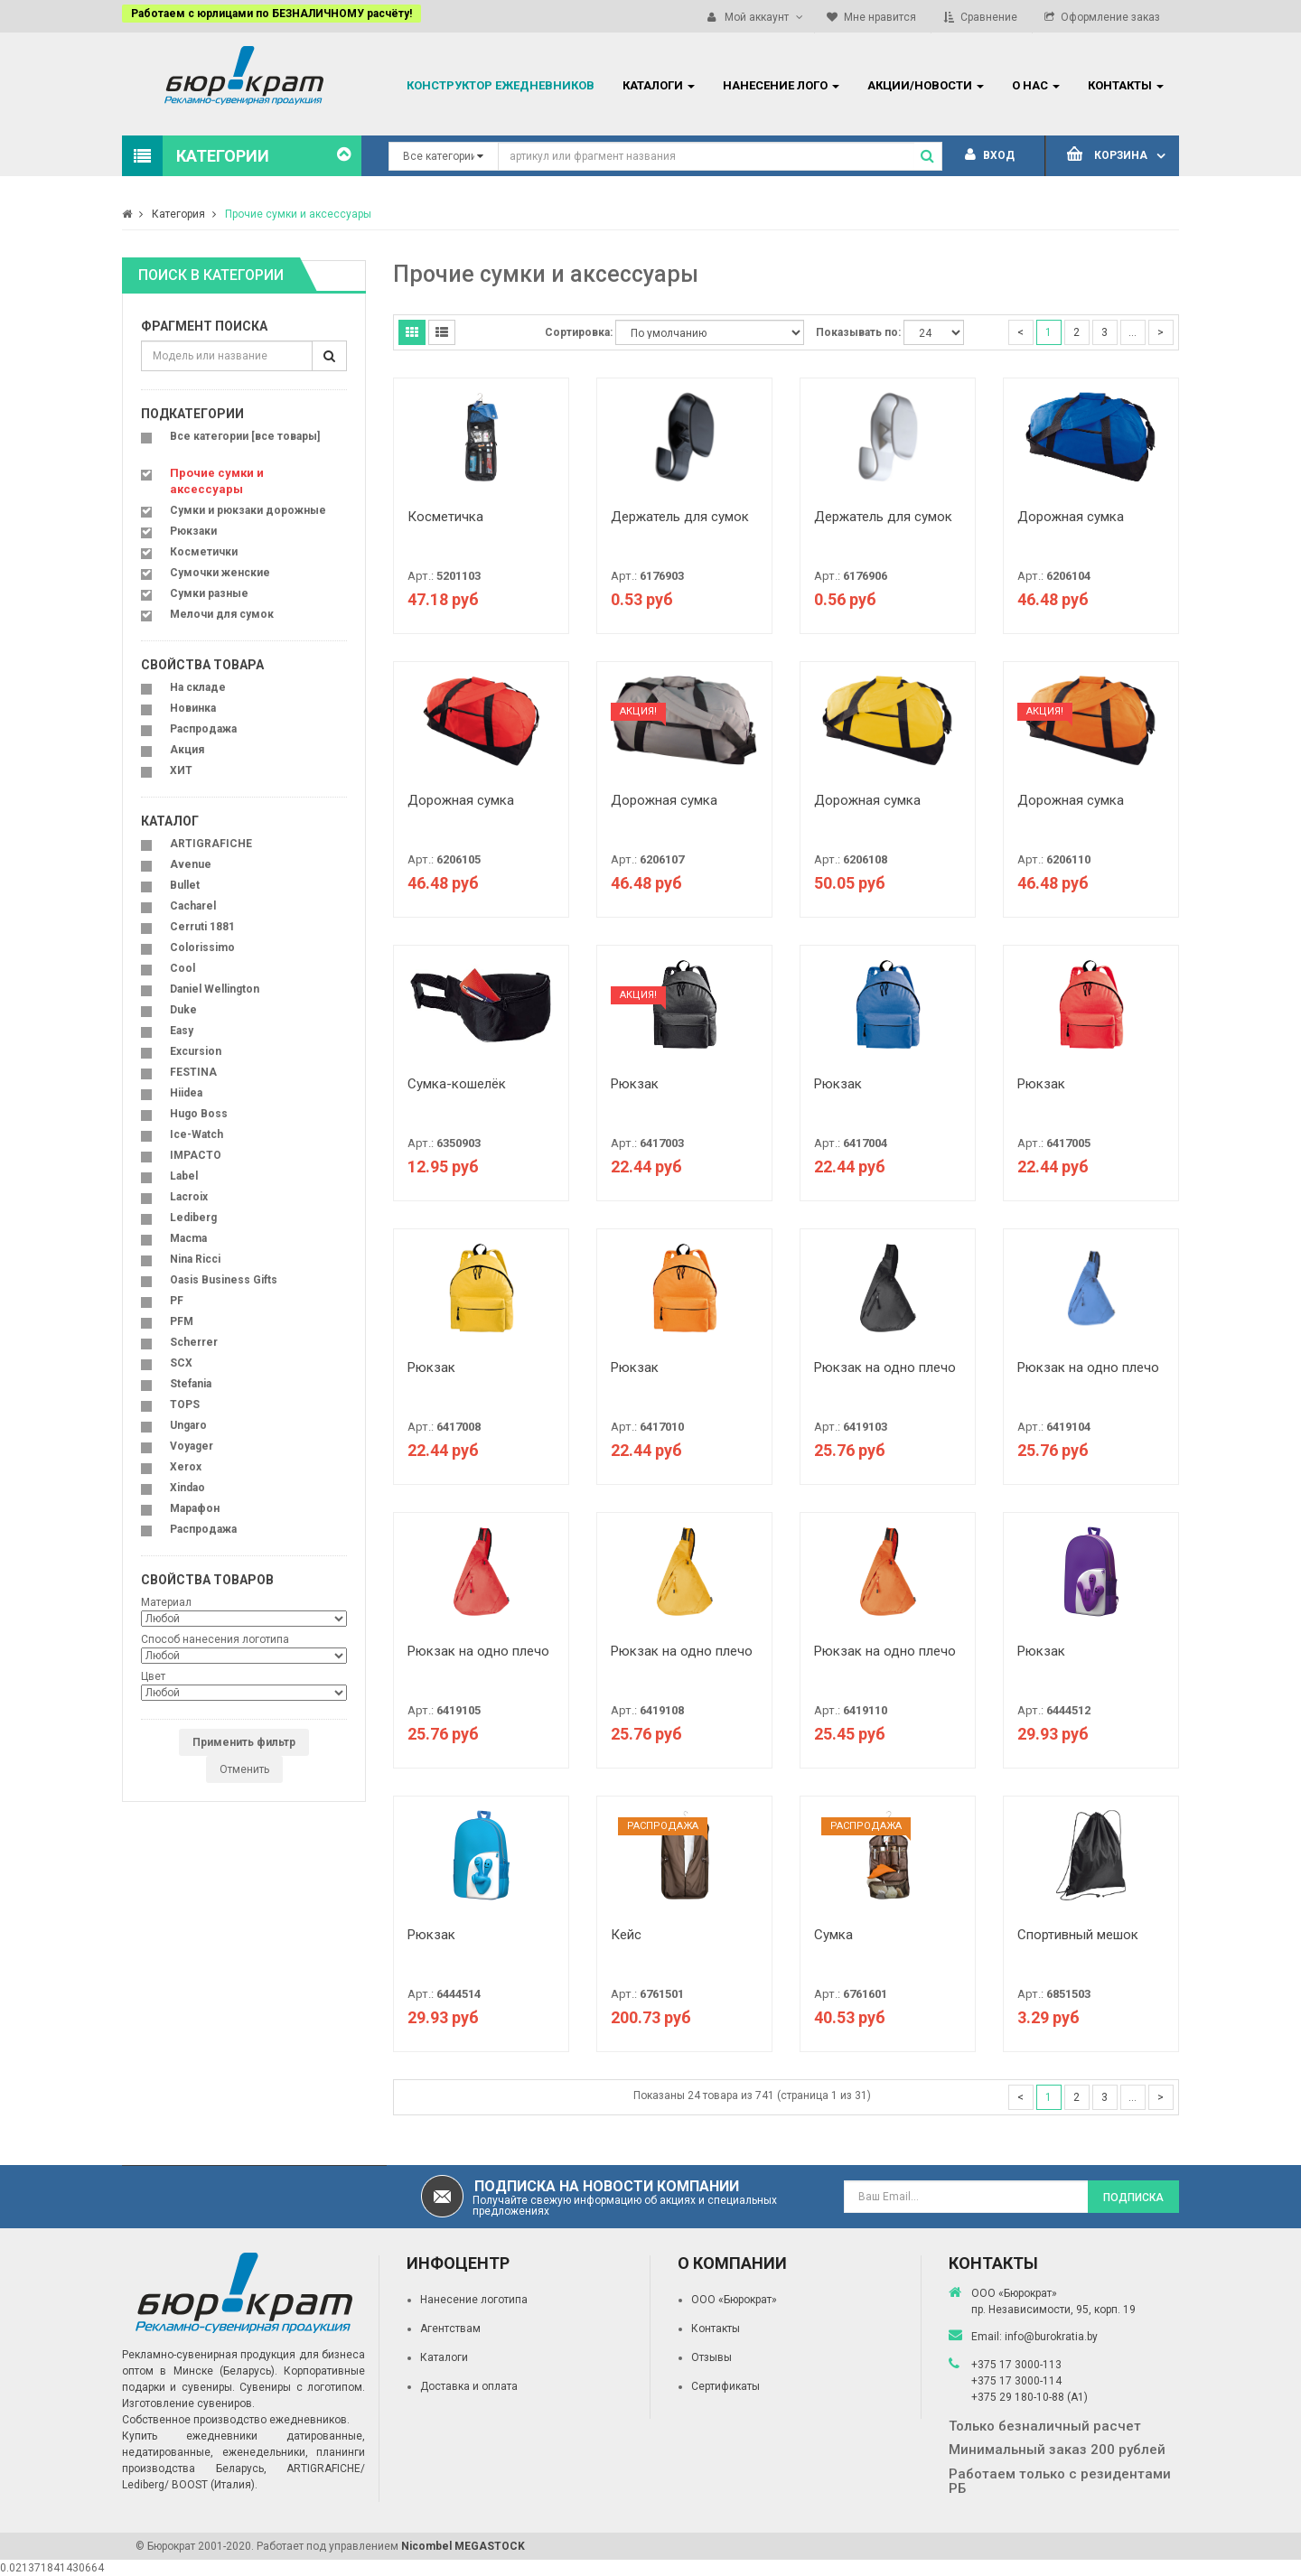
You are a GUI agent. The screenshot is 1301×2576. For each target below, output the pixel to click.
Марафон (195, 1508)
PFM (181, 1321)
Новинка (193, 708)
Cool (182, 968)
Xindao (187, 1487)
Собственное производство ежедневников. (236, 2419)
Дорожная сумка (1070, 517)
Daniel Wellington (214, 989)
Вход (990, 155)
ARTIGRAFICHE (211, 843)
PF (176, 1300)
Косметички (204, 552)
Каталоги (444, 2357)
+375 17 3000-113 (1016, 2364)
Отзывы (711, 2357)
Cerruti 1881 (202, 926)
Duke (183, 1009)
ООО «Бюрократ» (734, 2299)
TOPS (185, 1404)
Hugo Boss (199, 1113)
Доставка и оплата (469, 2386)
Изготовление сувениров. (188, 2403)
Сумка (833, 1935)
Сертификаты (725, 2386)
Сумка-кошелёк (456, 1084)
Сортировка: (579, 332)
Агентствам (450, 2328)
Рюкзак (635, 1084)
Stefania (190, 1383)
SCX (181, 1363)
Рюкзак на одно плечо (885, 1367)
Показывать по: (858, 332)
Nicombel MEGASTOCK (463, 2546)
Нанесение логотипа (474, 2299)
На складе (198, 687)
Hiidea (186, 1093)
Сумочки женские (220, 572)
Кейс (626, 1935)
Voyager (191, 1446)
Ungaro (188, 1425)
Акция (187, 749)
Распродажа (203, 729)
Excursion (195, 1051)
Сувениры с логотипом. (302, 2387)
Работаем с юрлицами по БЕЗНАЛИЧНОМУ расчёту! (271, 13)
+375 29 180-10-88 (1019, 2397)
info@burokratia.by (1051, 2336)
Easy (181, 1030)
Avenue (190, 864)
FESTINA (193, 1072)
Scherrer (194, 1342)
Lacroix (189, 1196)
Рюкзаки (193, 531)
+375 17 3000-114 (1016, 2381)
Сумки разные (209, 593)
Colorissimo (202, 947)
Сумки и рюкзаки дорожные (248, 510)
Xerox (185, 1467)
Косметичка (445, 517)
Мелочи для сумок (222, 614)
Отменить (244, 1769)
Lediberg (193, 1217)
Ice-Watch (196, 1134)
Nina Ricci (195, 1259)
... (1132, 332)
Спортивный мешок (1077, 1935)
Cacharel (193, 906)
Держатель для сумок (680, 517)
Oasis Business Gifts (223, 1280)
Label (184, 1176)
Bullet (185, 885)
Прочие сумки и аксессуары (298, 214)
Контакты (715, 2328)
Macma (188, 1238)
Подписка (1133, 2197)
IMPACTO (195, 1155)
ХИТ (181, 770)
